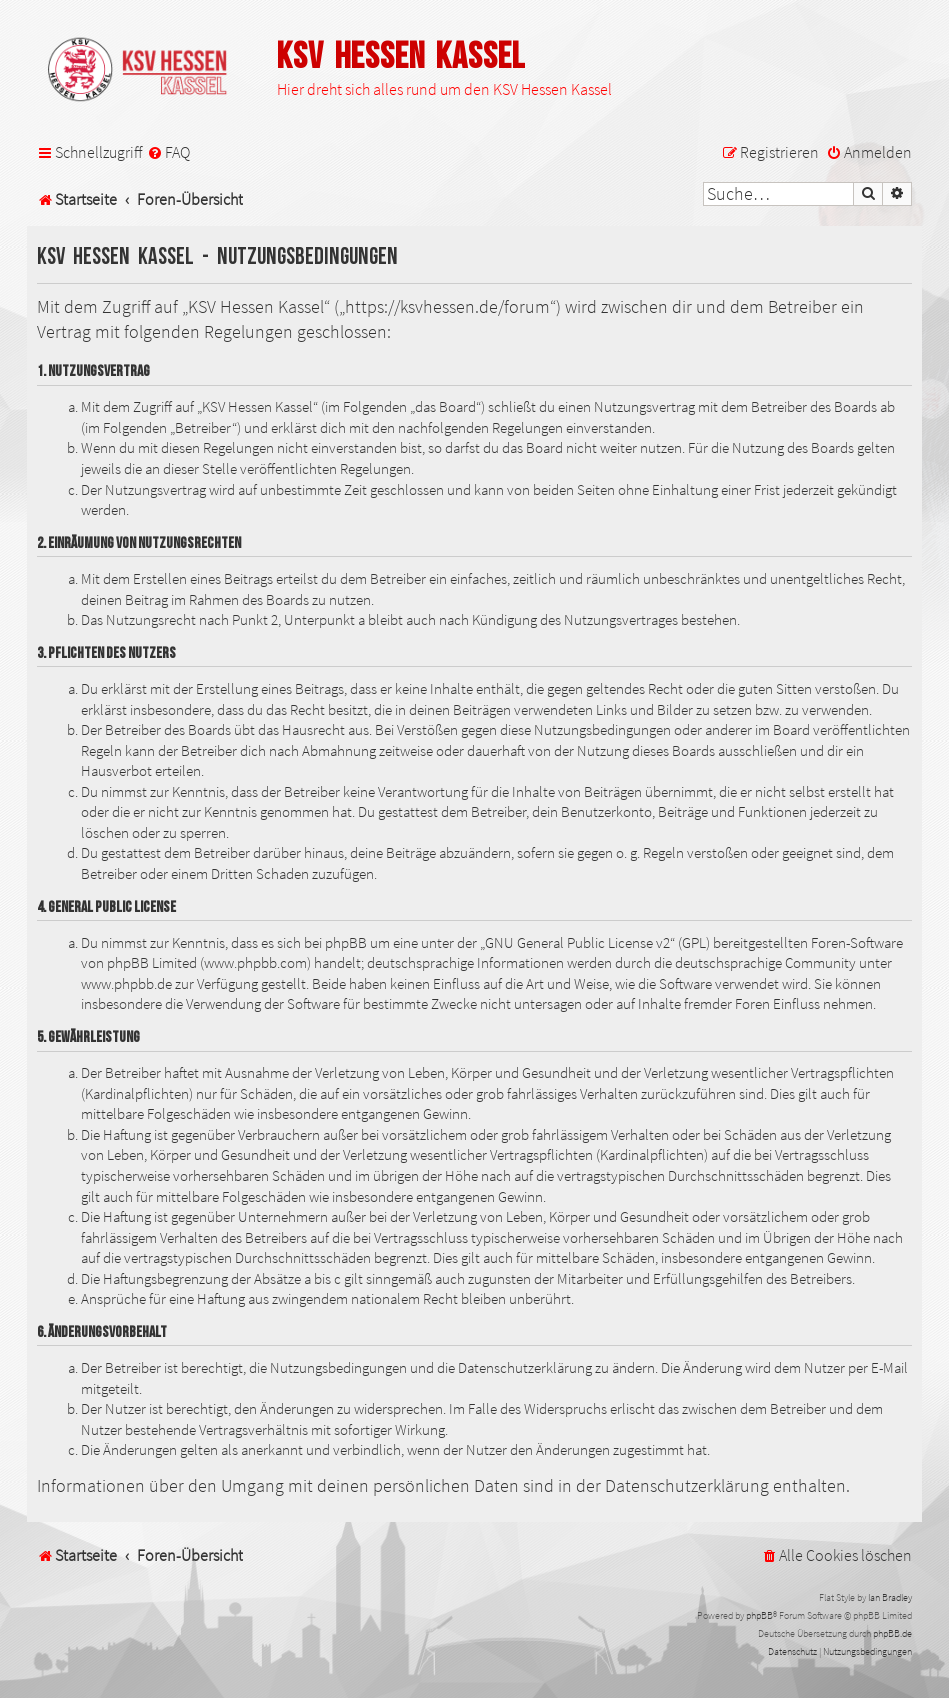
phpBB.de (892, 1633)
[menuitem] (168, 152)
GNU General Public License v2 (577, 943)
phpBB (759, 1615)
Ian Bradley (890, 1597)
